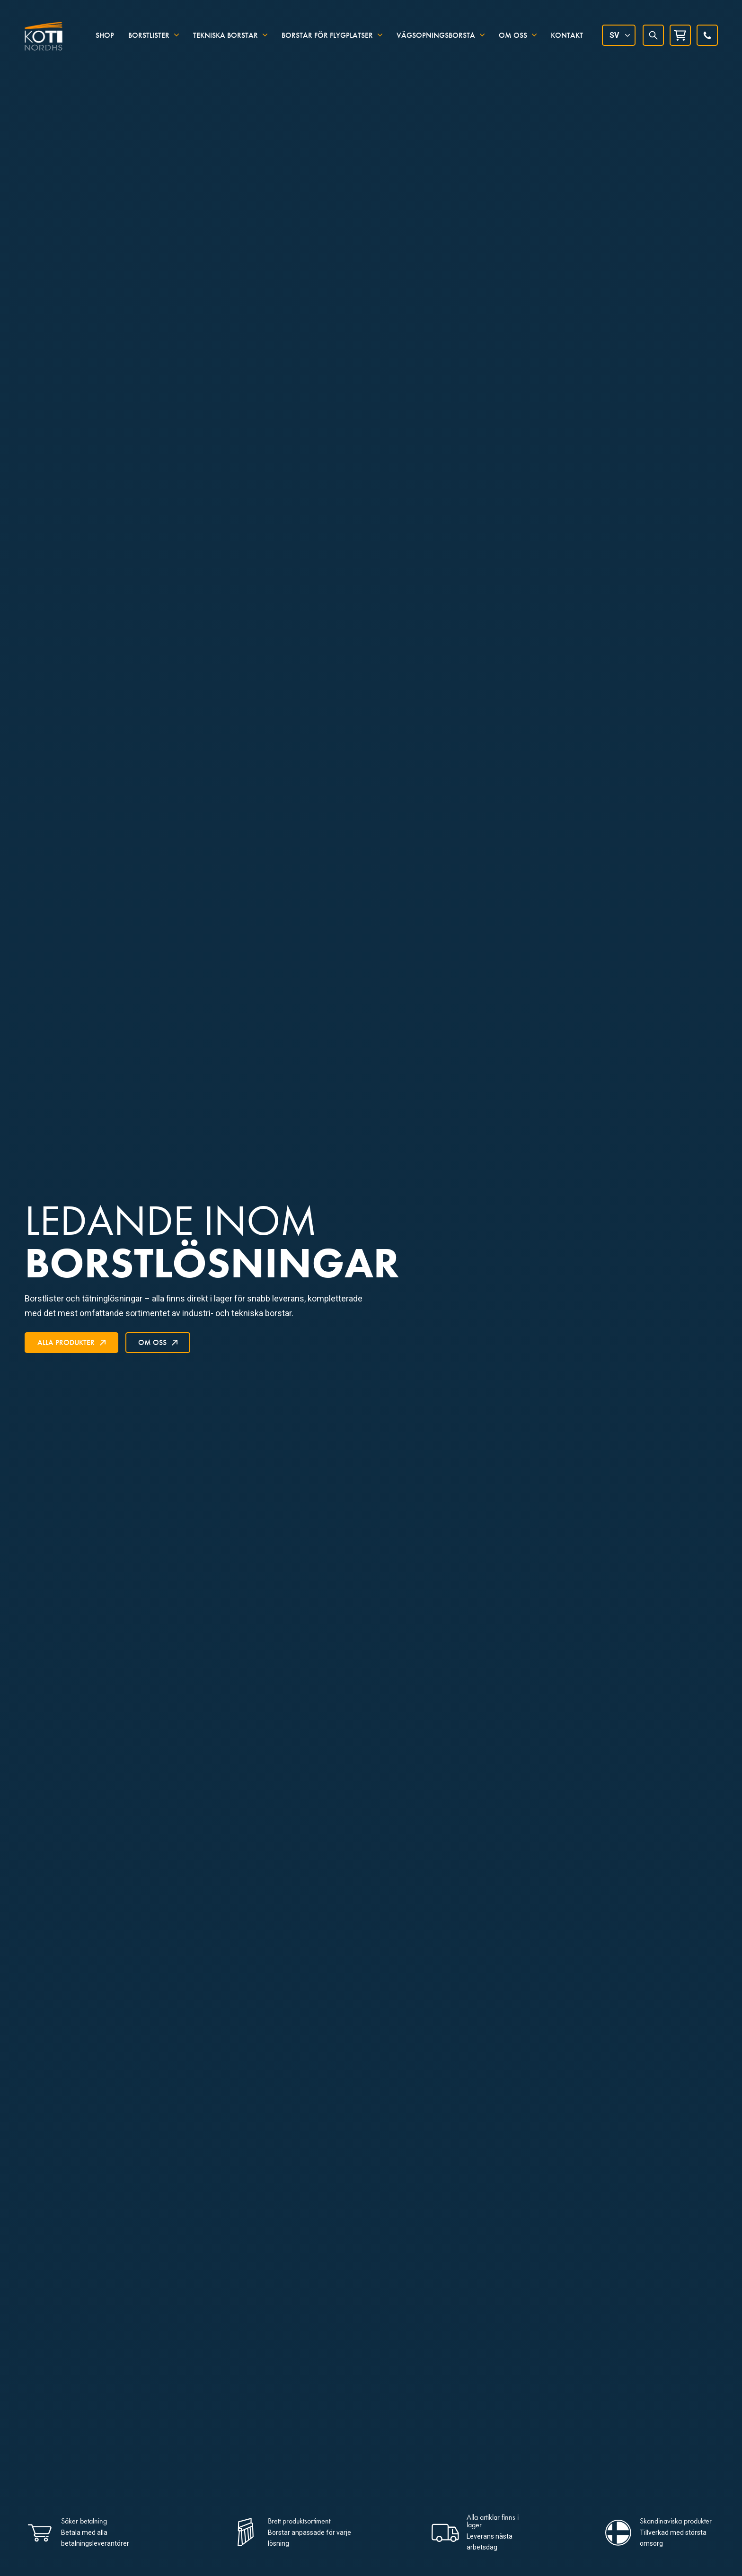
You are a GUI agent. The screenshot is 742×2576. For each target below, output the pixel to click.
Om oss (513, 34)
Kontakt (567, 34)
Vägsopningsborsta (436, 34)
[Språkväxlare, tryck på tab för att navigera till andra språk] (618, 34)
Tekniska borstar (225, 34)
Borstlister (148, 34)
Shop (105, 34)
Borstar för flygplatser (327, 34)
